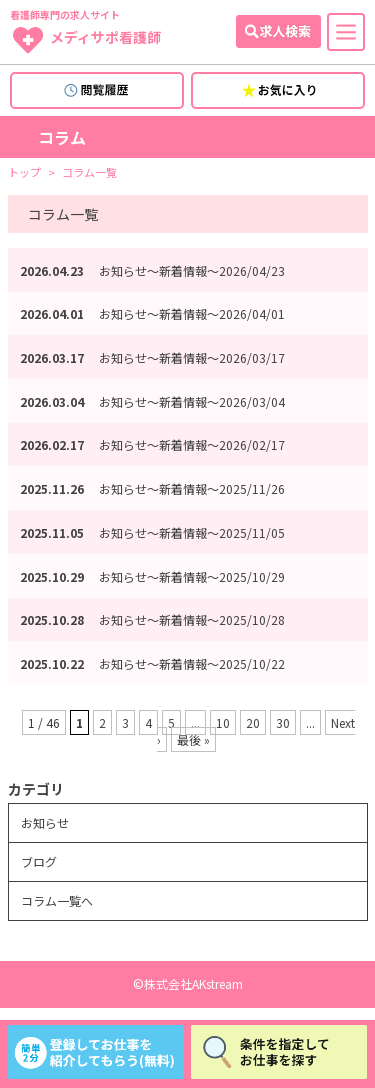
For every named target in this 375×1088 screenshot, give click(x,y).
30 (283, 722)
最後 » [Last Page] (193, 739)
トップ (24, 172)
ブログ (39, 861)
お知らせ (45, 822)
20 (253, 722)
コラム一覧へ (57, 900)
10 (223, 722)
